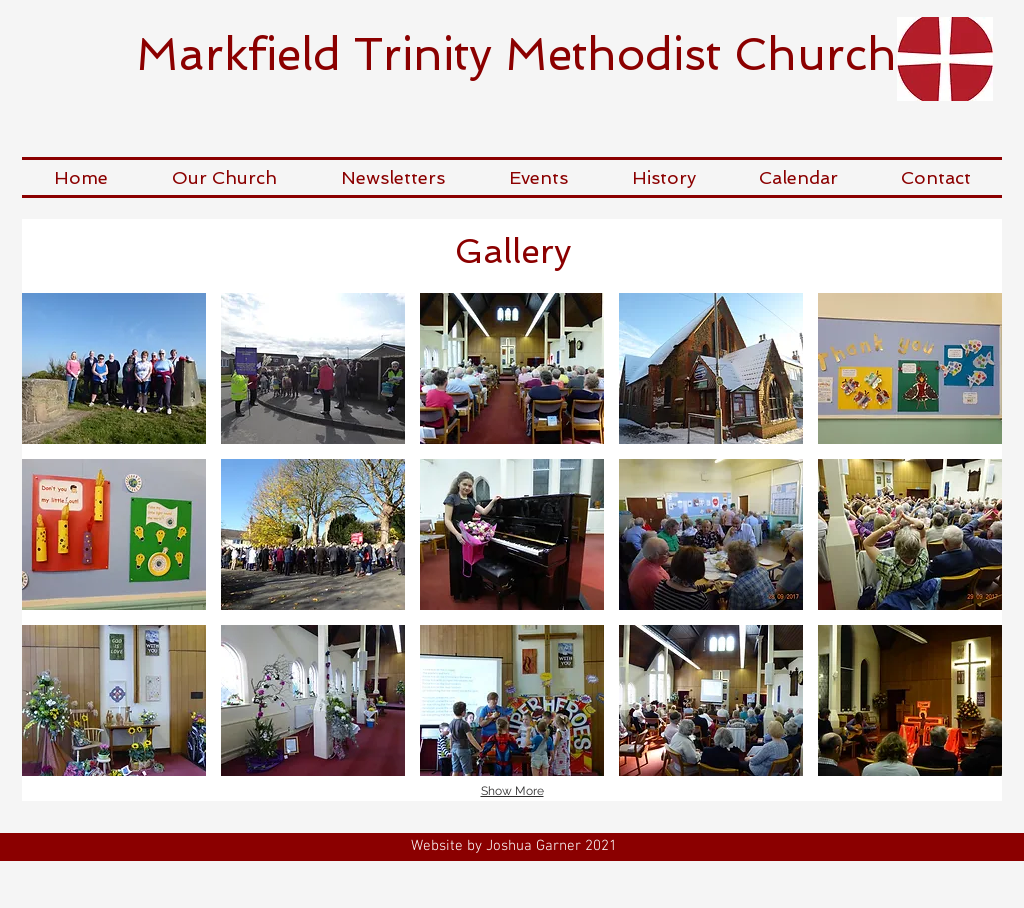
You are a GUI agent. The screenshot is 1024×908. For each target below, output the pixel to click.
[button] (224, 177)
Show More (512, 791)
